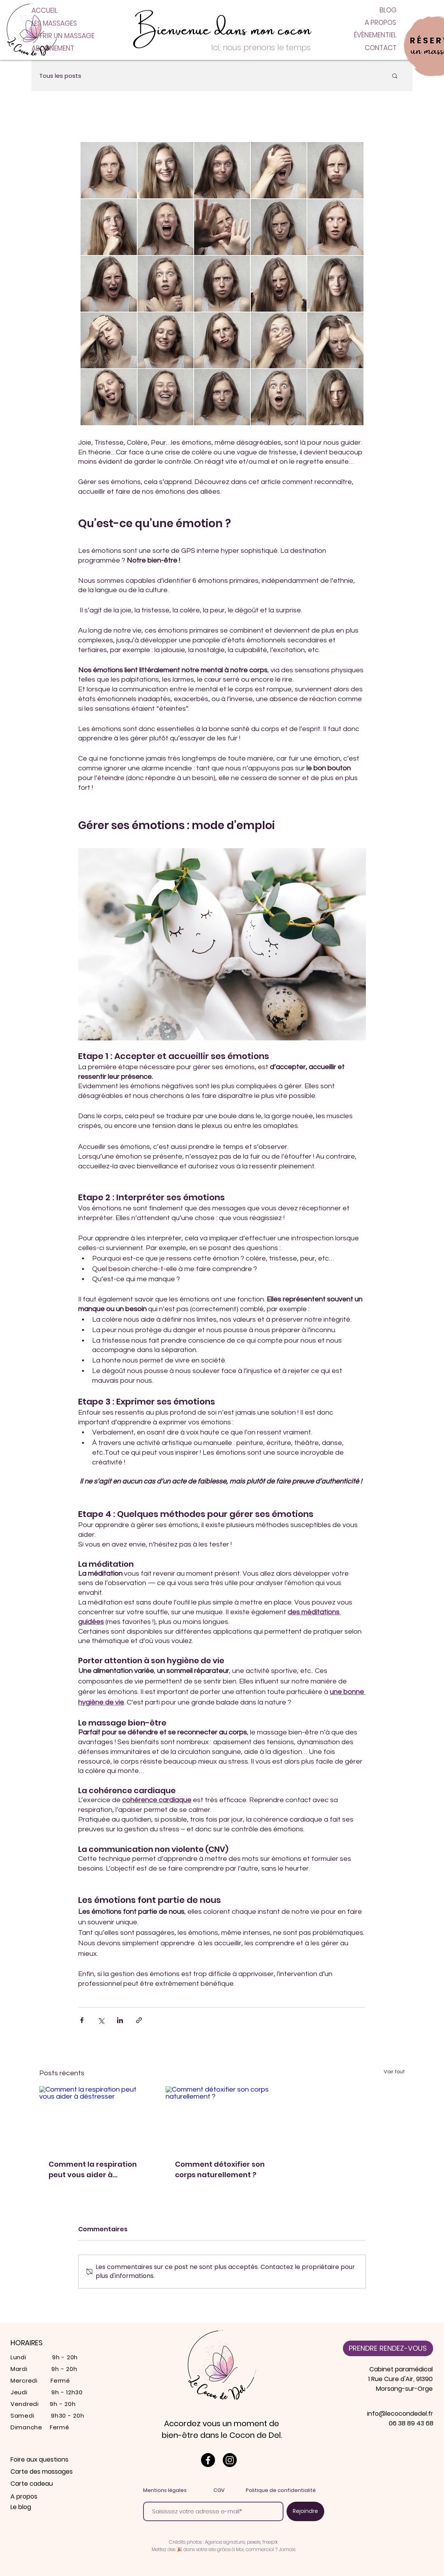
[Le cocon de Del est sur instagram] (230, 2460)
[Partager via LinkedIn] (120, 2020)
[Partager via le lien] (139, 2020)
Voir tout (394, 2071)
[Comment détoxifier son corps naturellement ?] (222, 2118)
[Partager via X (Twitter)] (101, 2020)
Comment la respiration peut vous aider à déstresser (93, 2169)
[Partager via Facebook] (82, 2020)
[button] (395, 75)
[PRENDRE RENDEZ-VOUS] (388, 2348)
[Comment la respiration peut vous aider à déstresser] (95, 2118)
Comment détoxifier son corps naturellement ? (220, 2169)
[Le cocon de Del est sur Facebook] (208, 2460)
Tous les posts (60, 76)
